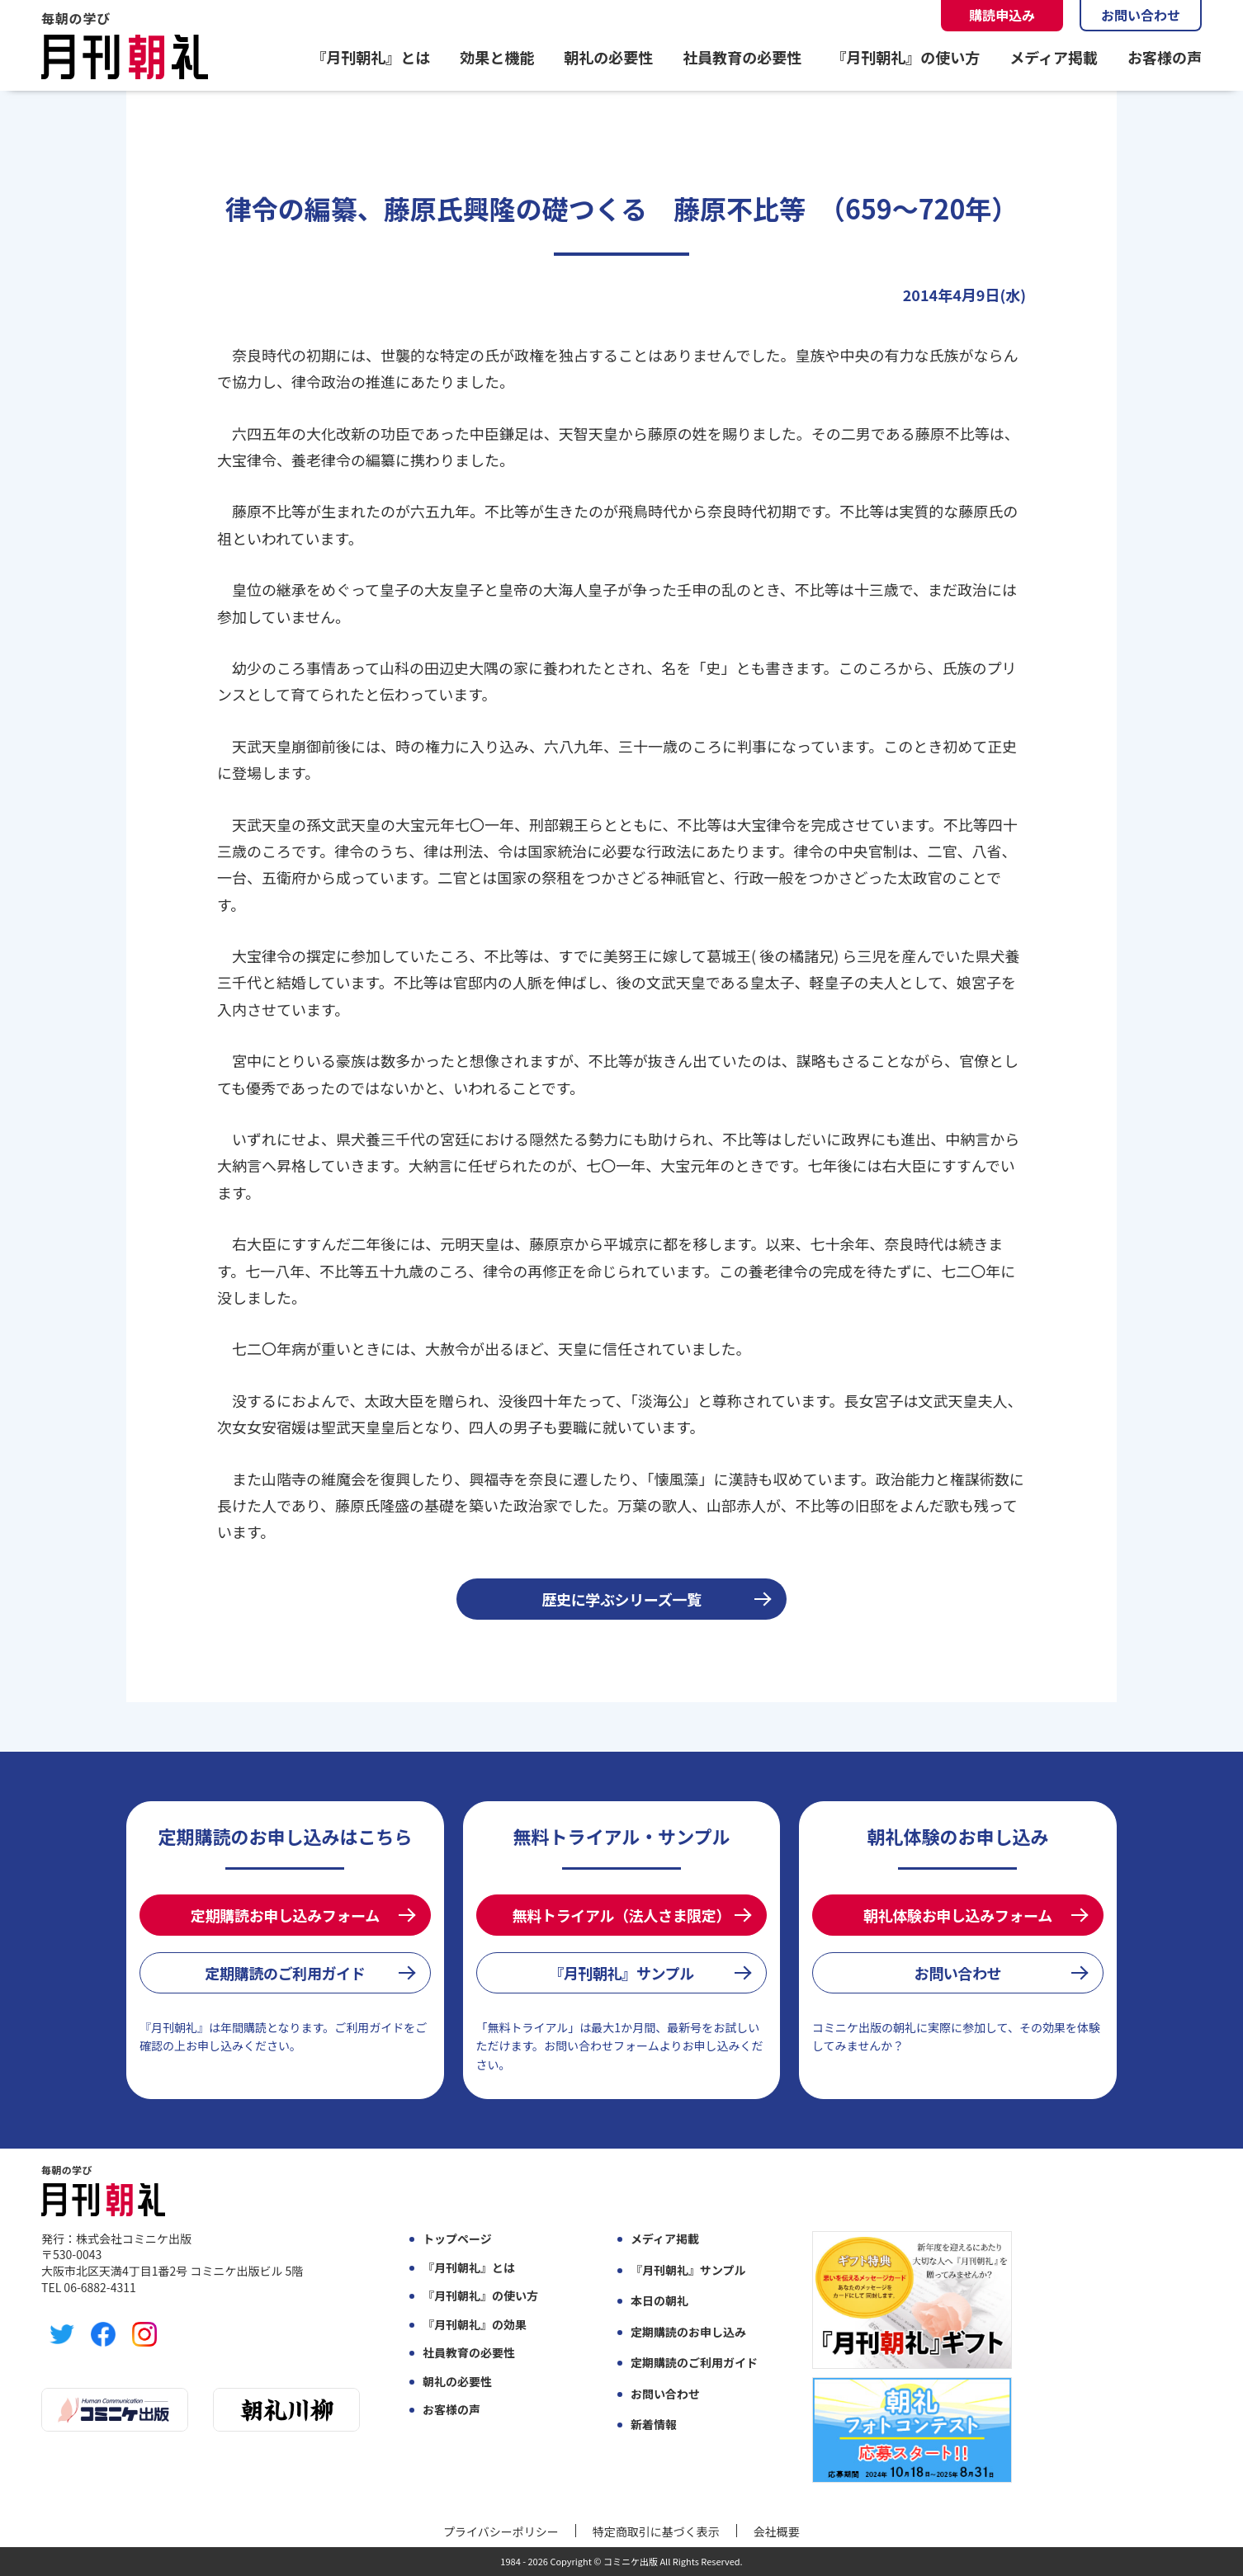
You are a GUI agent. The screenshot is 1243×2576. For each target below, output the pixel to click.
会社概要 (777, 2531)
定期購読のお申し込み (688, 2332)
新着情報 (654, 2424)
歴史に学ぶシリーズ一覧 (621, 1599)
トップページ (457, 2239)
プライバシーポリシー (501, 2531)
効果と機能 (497, 57)
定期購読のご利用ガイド (285, 1973)
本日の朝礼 (659, 2301)
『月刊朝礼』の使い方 (905, 57)
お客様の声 (1164, 57)
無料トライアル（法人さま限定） (621, 1915)
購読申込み (1002, 15)
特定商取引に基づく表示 (656, 2531)
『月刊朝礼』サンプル (621, 1973)
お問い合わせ (1140, 15)
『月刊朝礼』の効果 (475, 2325)
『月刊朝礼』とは (370, 57)
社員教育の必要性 (742, 57)
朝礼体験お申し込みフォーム (957, 1915)
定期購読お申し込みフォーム (285, 1915)
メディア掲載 (1053, 57)
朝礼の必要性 (608, 57)
